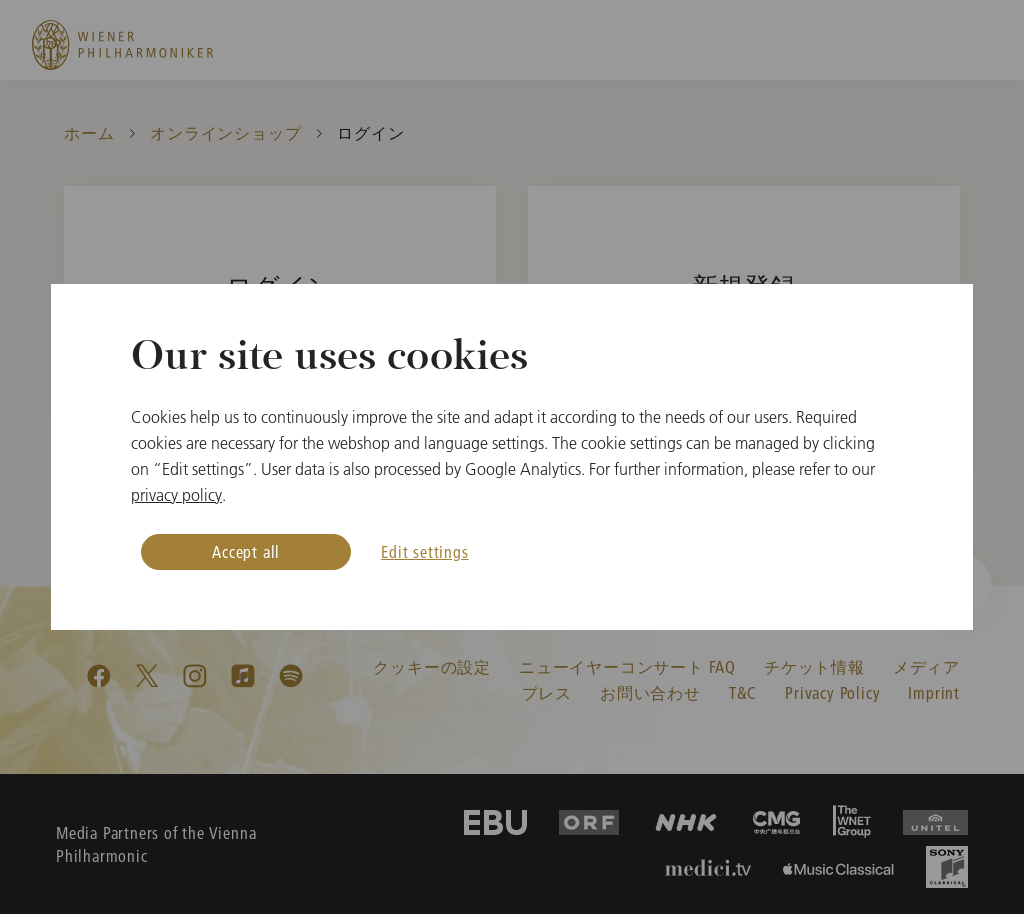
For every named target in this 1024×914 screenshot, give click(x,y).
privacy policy (176, 495)
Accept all (246, 551)
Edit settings (424, 551)
